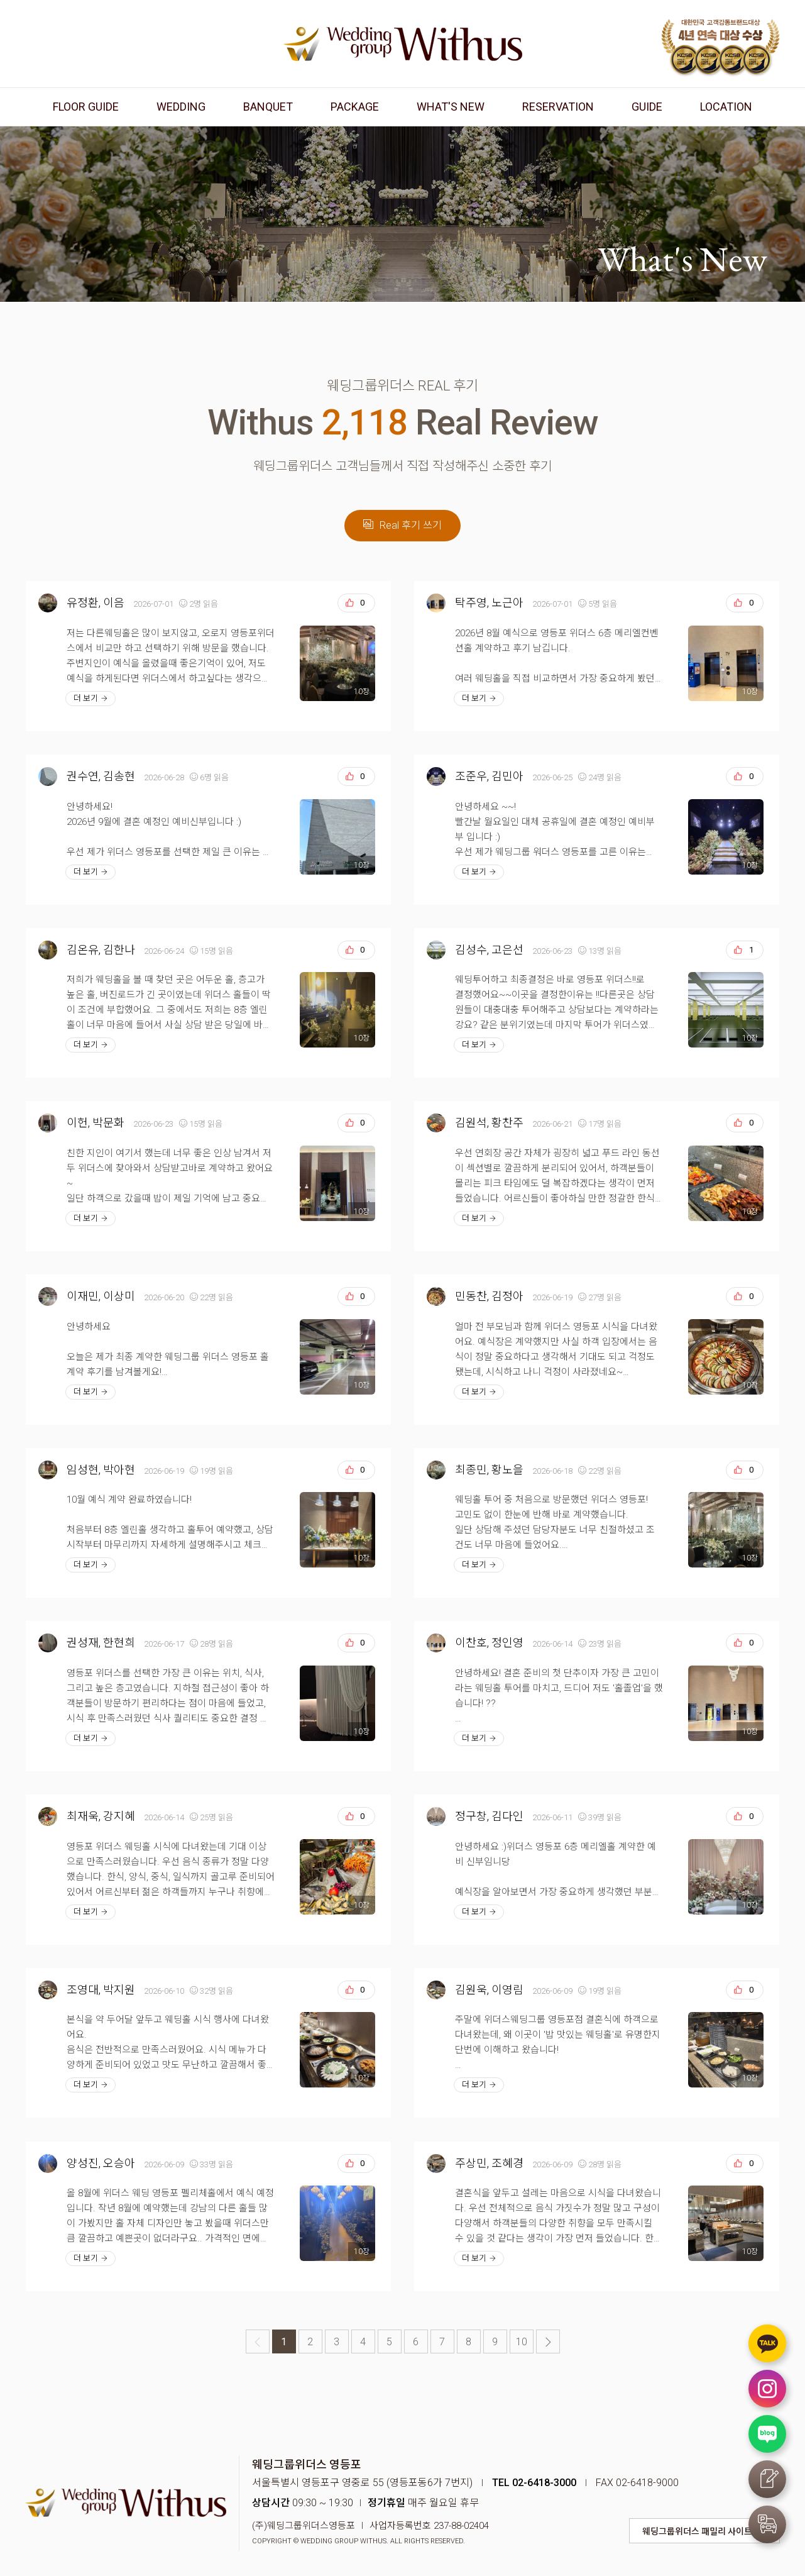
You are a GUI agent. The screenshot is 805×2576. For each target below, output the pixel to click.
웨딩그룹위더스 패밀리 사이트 (697, 2531)
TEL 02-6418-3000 (534, 2483)
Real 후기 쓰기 (402, 525)
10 (521, 2342)
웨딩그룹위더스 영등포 (402, 43)
